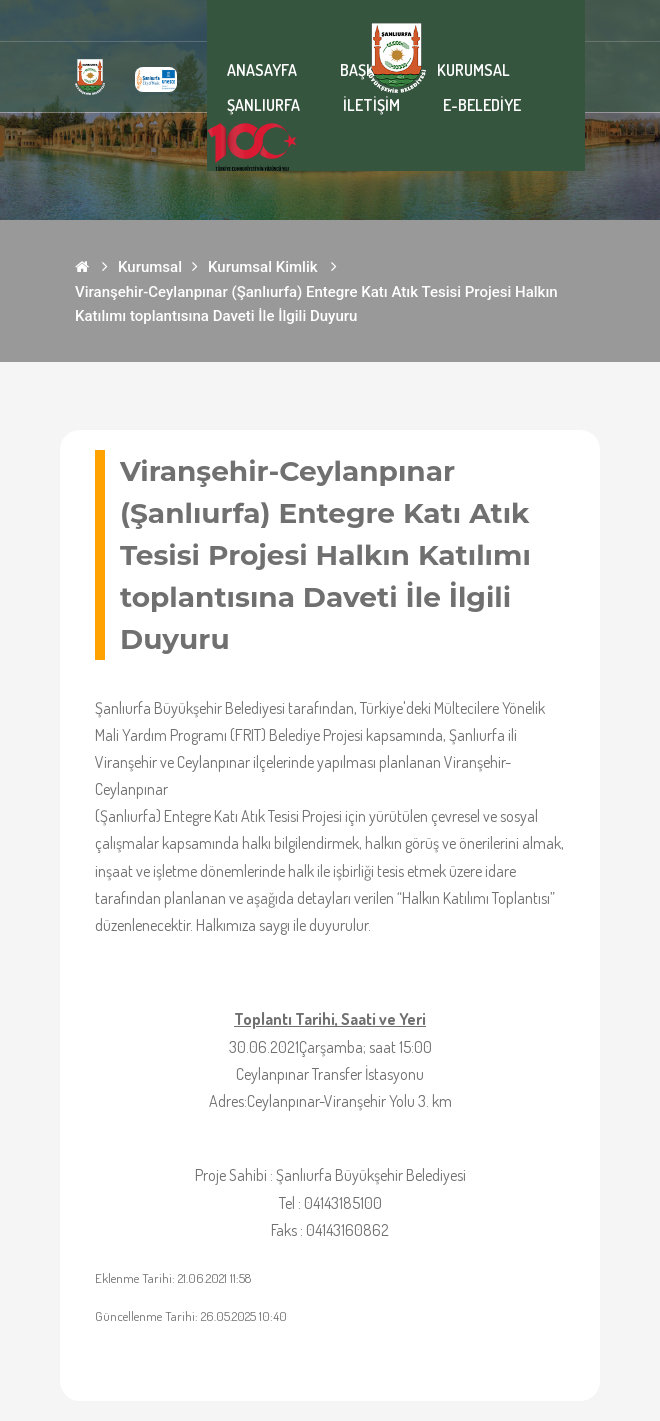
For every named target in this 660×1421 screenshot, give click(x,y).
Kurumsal (150, 267)
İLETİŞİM (371, 105)
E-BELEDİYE (482, 105)
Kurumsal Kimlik (263, 267)
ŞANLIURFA (263, 105)
